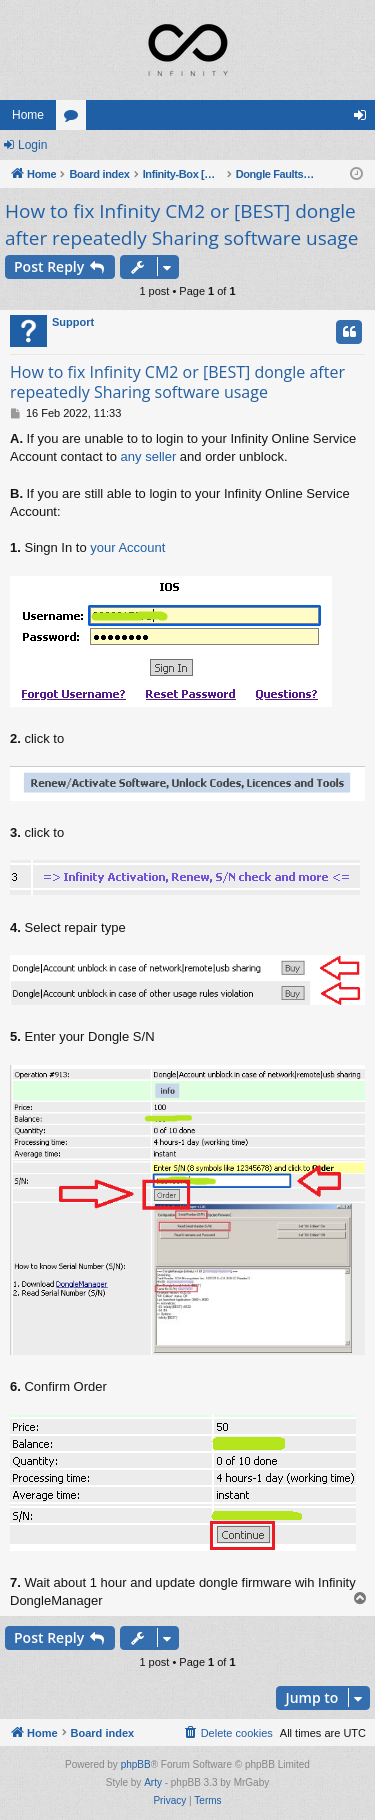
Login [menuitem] (364, 119)
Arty (153, 1782)
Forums (75, 119)
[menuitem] (228, 1733)
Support (73, 322)
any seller (149, 456)
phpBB (136, 1764)
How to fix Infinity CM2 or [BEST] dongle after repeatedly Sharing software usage (181, 224)
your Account (127, 547)
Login (32, 145)
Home (28, 115)
